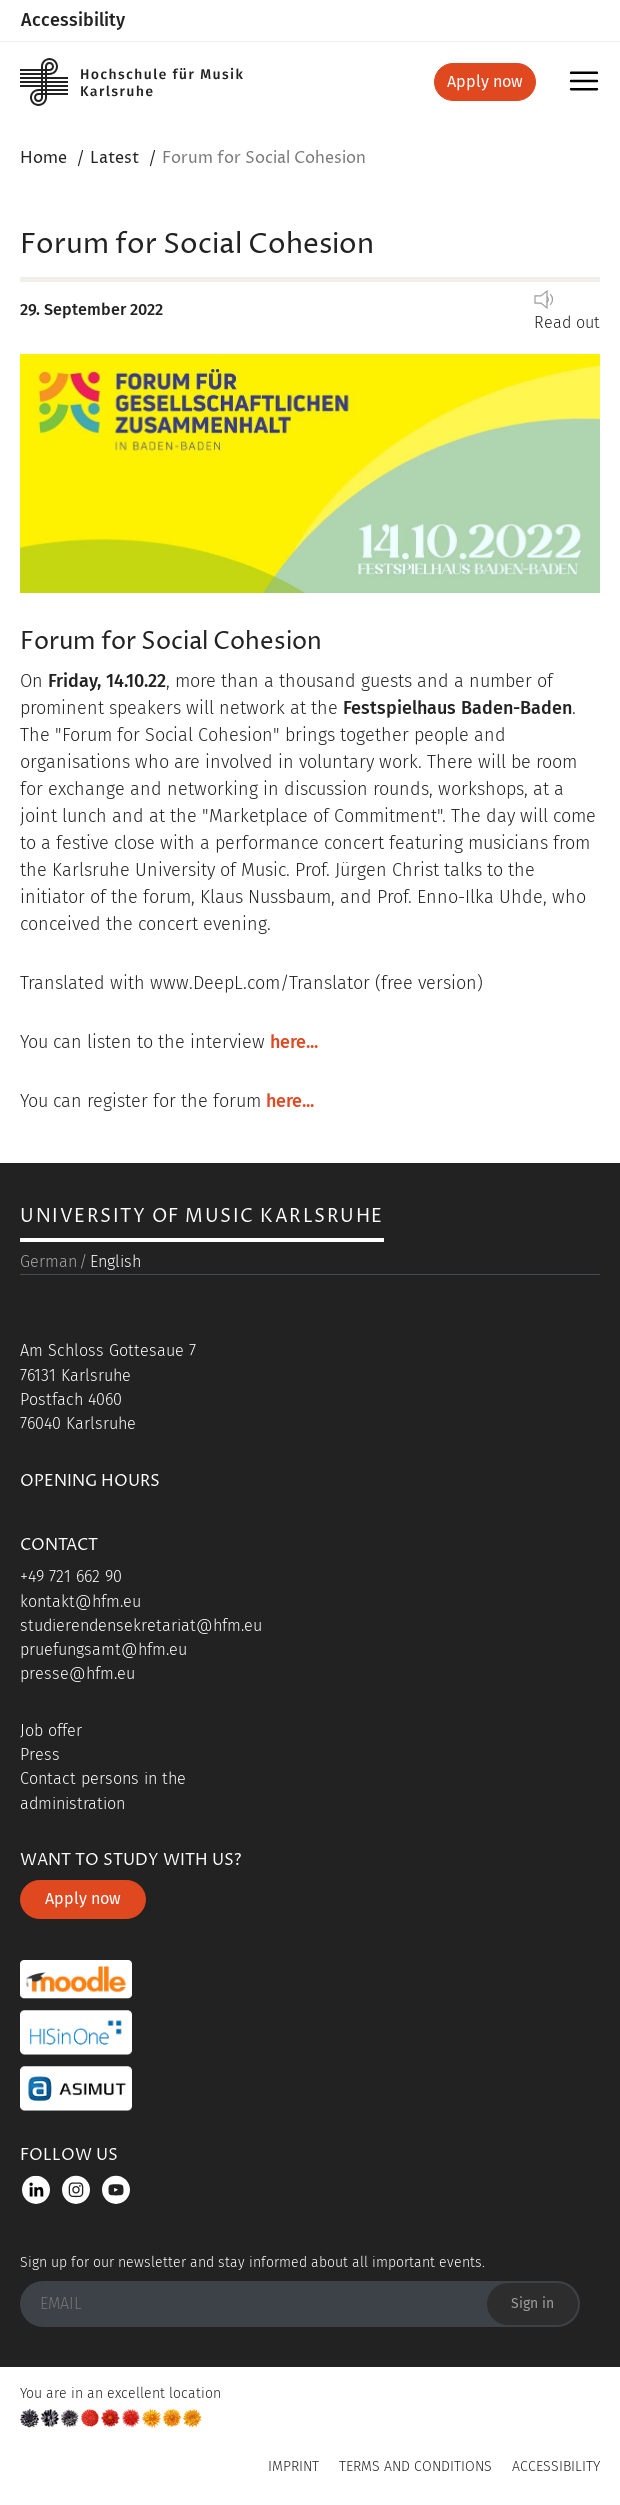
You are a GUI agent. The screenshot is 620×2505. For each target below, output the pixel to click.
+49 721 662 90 (71, 1576)
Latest (114, 158)
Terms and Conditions (415, 2466)
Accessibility (73, 20)
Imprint (293, 2466)
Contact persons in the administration (103, 1790)
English (115, 1261)
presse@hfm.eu (77, 1673)
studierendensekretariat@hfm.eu (141, 1625)
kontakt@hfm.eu (80, 1601)
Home (43, 158)
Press (40, 1754)
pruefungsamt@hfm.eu (103, 1649)
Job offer (51, 1730)
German (48, 1261)
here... (294, 1042)
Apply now (485, 81)
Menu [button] (587, 87)
